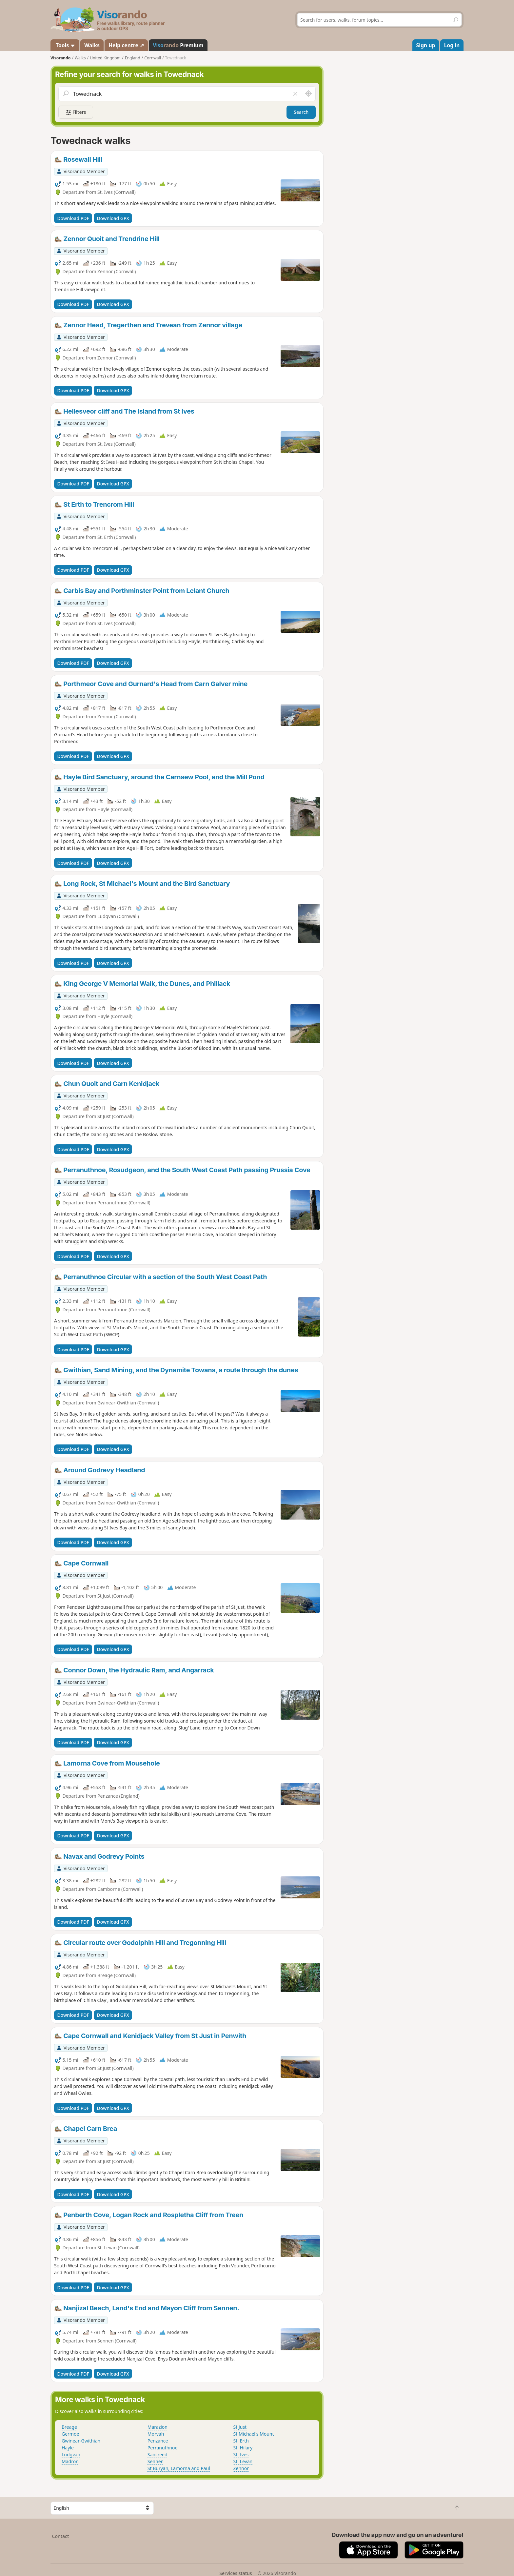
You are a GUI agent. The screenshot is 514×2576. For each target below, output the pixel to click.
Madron (70, 2461)
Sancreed (158, 2454)
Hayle (68, 2447)
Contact (60, 2536)
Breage (69, 2427)
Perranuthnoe (163, 2447)
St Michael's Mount (253, 2434)
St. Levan (243, 2461)
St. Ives (241, 2454)
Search (301, 112)
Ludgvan (71, 2454)
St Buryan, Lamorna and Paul (179, 2468)
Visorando (60, 58)
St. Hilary (243, 2447)
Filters (76, 112)
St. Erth (241, 2441)
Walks (92, 45)
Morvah (156, 2434)
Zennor (241, 2468)
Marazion (158, 2427)
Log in (452, 45)
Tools (64, 45)
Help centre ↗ (126, 45)
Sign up (425, 45)
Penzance (158, 2441)
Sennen (156, 2461)
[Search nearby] (308, 93)
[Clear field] (295, 93)
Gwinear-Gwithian (81, 2441)
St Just (240, 2427)
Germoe (70, 2434)
